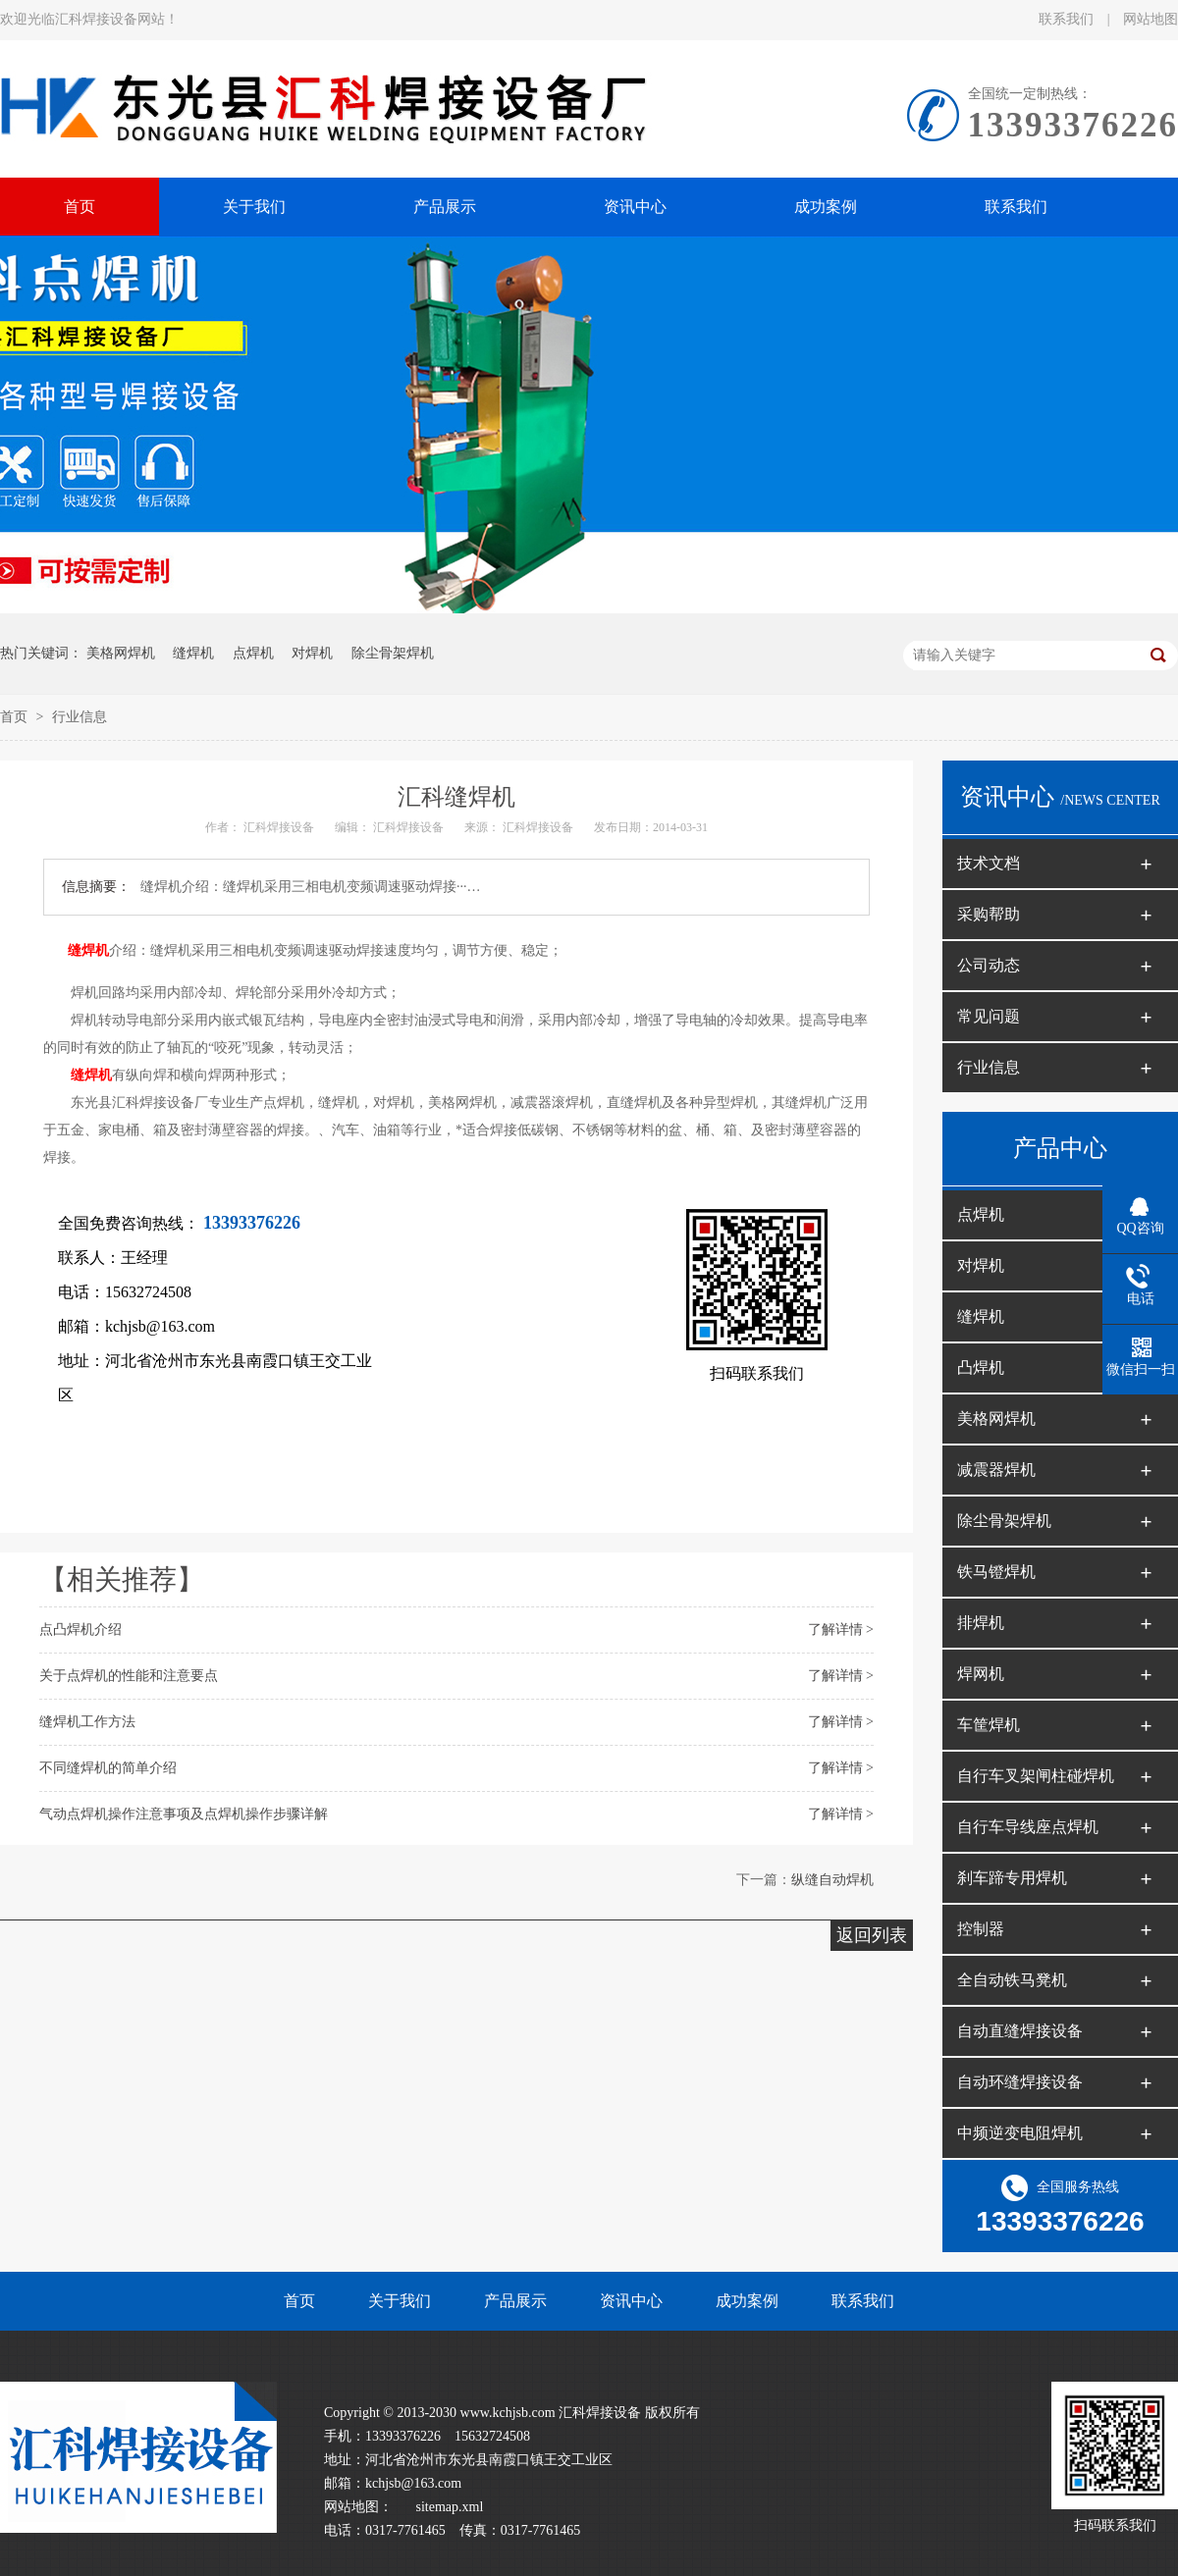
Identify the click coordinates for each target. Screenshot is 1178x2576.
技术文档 (988, 863)
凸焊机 (980, 1367)
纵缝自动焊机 (832, 1879)
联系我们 (1068, 19)
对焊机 (312, 653)
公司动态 (988, 965)
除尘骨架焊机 (392, 653)
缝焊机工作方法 (87, 1721)
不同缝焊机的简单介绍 (108, 1768)
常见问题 (988, 1016)
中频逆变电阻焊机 (1020, 2133)
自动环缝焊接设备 (1020, 2082)
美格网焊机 (120, 653)
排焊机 (980, 1622)
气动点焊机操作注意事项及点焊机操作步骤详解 (183, 1814)
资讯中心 (631, 2300)
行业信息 (79, 717)
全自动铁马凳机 (1012, 1979)
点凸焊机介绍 (80, 1629)
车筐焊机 (988, 1724)
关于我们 (399, 2300)
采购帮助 (988, 914)
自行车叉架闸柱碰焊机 (1035, 1775)
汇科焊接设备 (280, 827)
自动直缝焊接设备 (1020, 2031)
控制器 (980, 1928)
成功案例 (747, 2300)
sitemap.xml (450, 2506)
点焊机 (253, 653)
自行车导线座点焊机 (1027, 1826)
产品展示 (515, 2300)
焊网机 (980, 1673)
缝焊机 (193, 653)
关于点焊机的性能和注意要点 (128, 1675)
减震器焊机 (996, 1469)
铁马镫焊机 (996, 1571)
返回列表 (871, 1935)
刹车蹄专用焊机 (1012, 1877)
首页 (15, 717)
